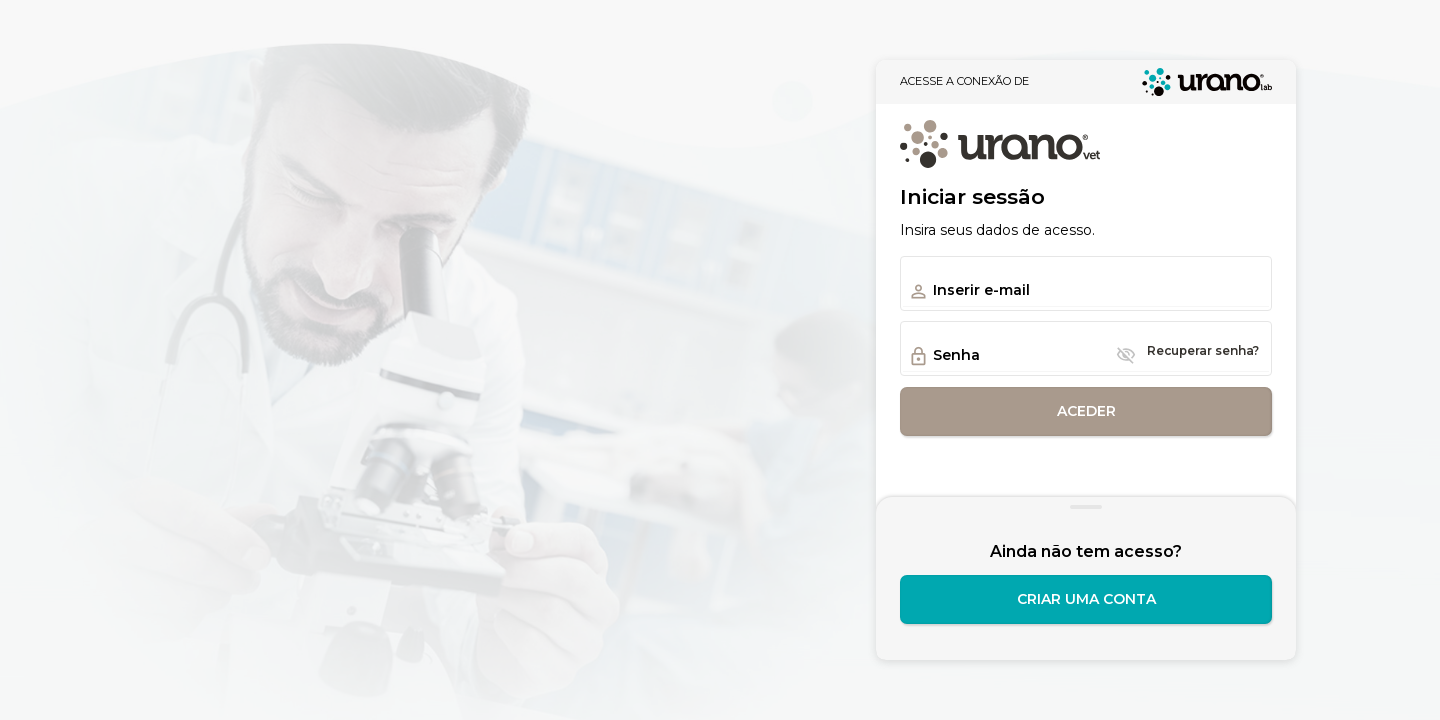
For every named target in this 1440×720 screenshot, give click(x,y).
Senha (956, 355)
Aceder (1086, 411)
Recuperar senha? (1203, 350)
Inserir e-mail (981, 290)
